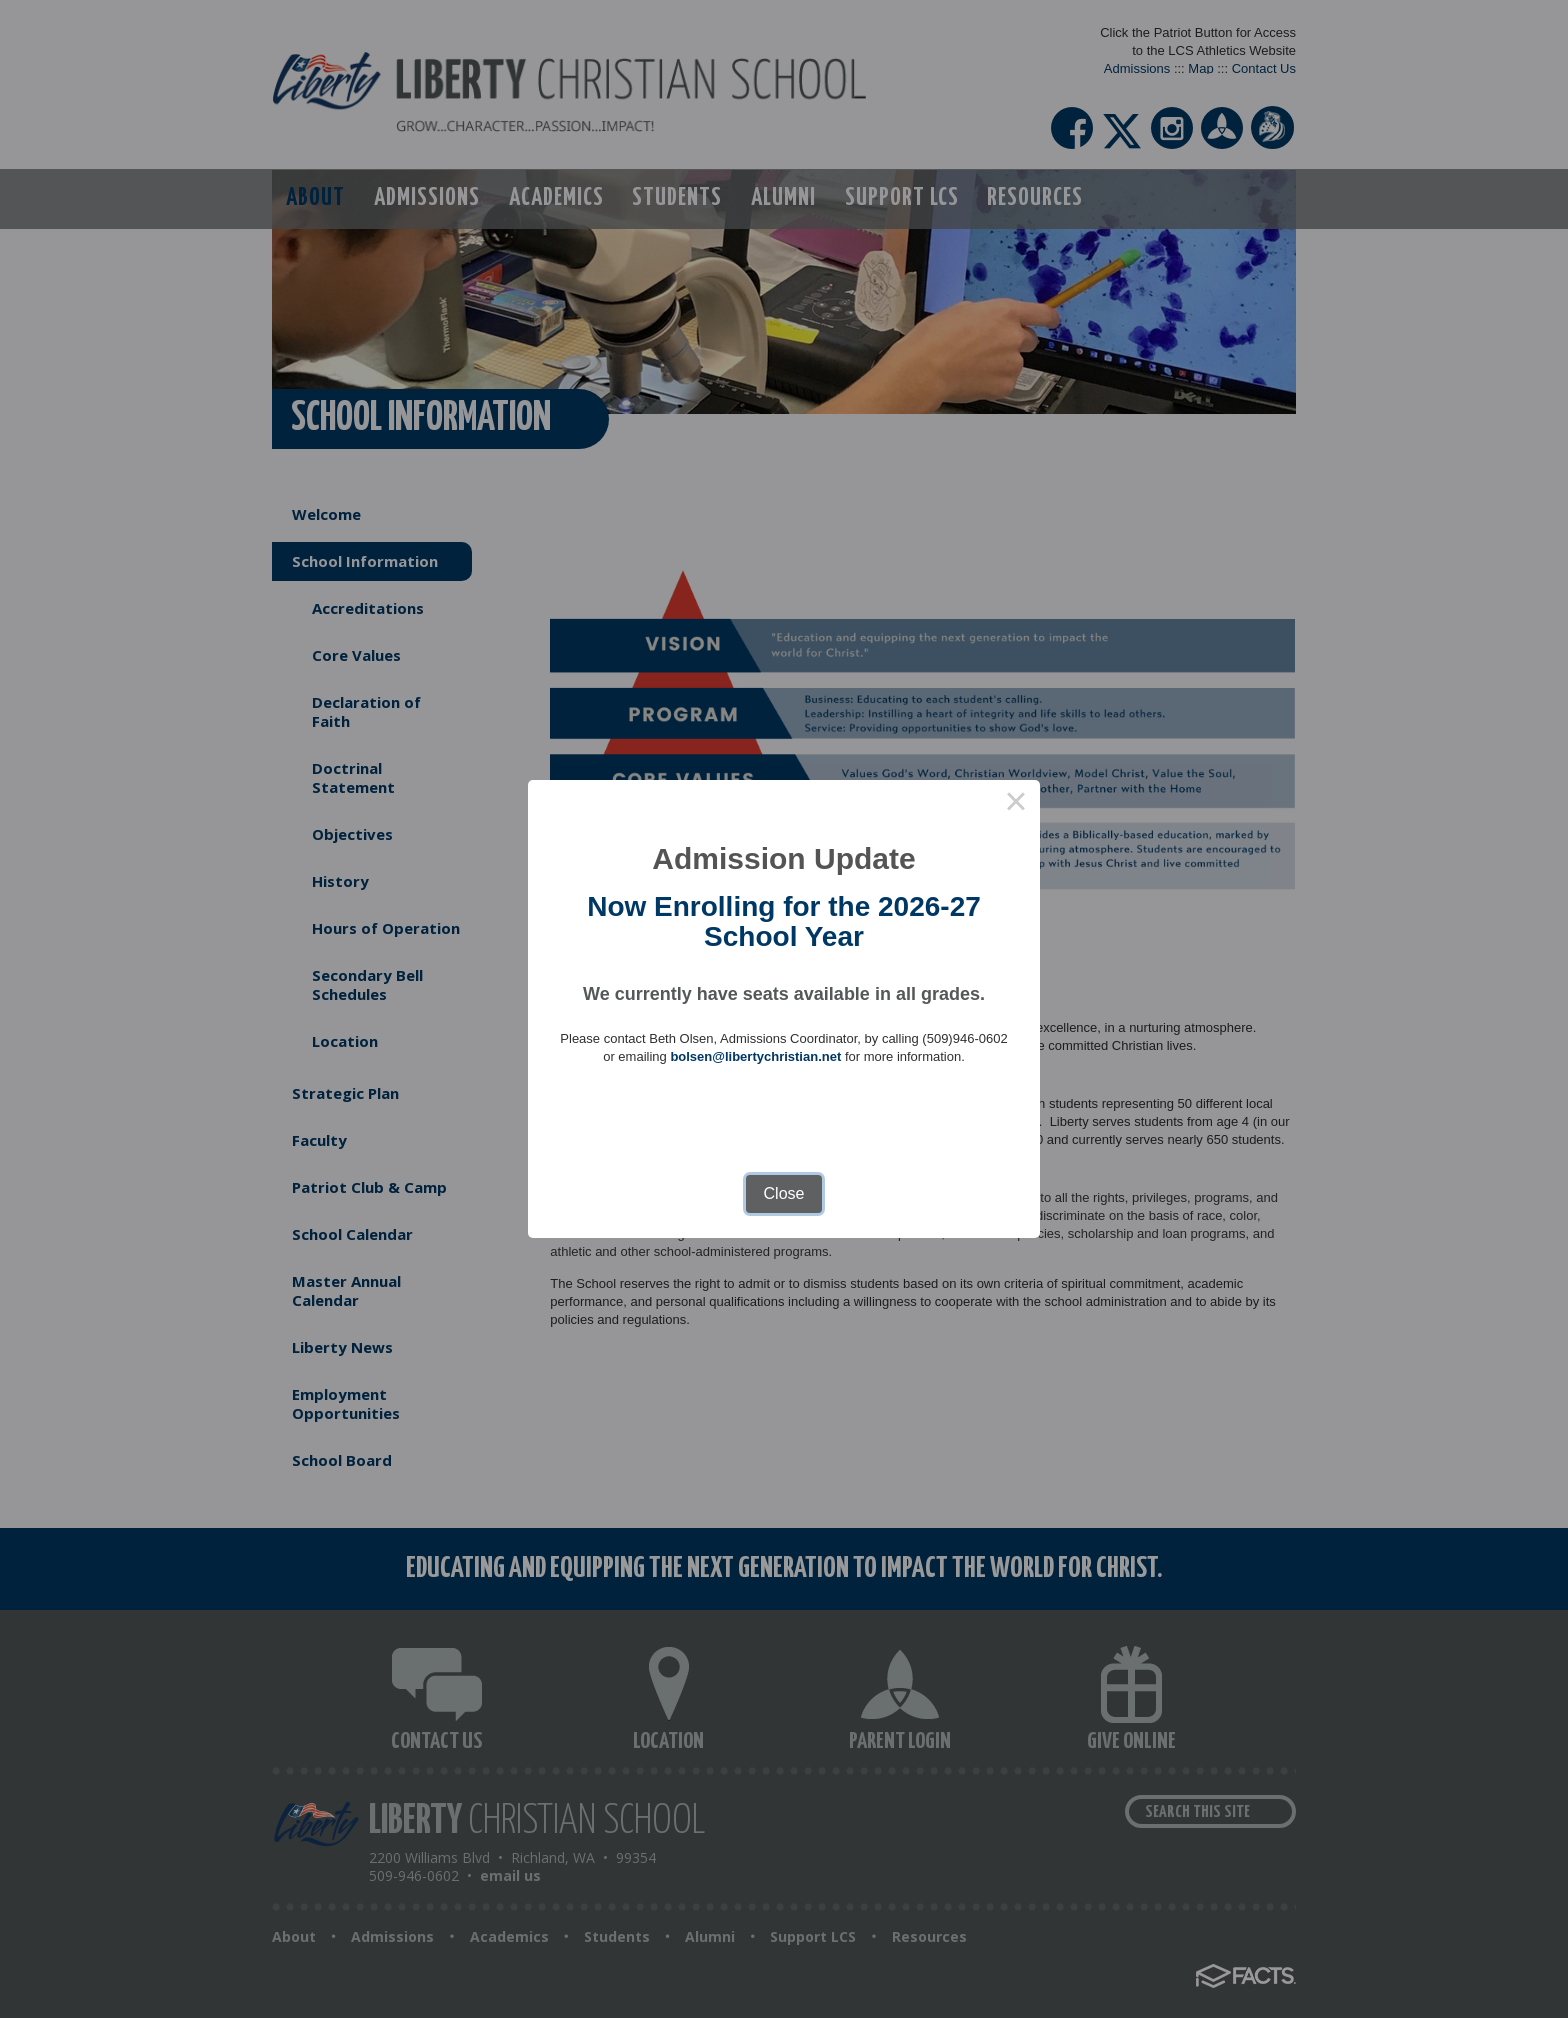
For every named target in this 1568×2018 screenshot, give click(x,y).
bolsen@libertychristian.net (755, 1056)
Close (784, 1193)
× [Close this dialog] (1016, 804)
